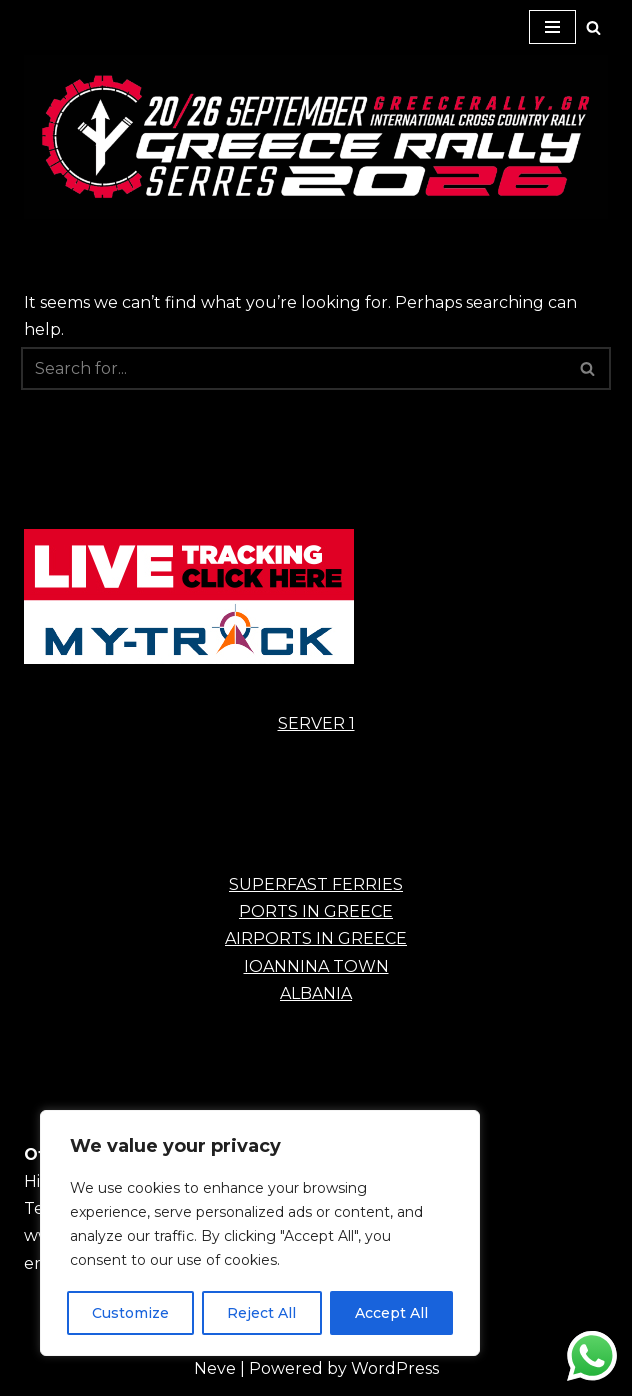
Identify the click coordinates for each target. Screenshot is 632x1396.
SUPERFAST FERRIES (316, 884)
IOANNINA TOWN (316, 966)
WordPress (395, 1368)
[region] (260, 1233)
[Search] (593, 27)
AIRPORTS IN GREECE (316, 938)
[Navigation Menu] (552, 27)
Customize (130, 1313)
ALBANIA (316, 993)
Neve (215, 1368)
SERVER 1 (316, 723)
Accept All (391, 1313)
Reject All (261, 1313)
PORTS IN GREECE (316, 911)
